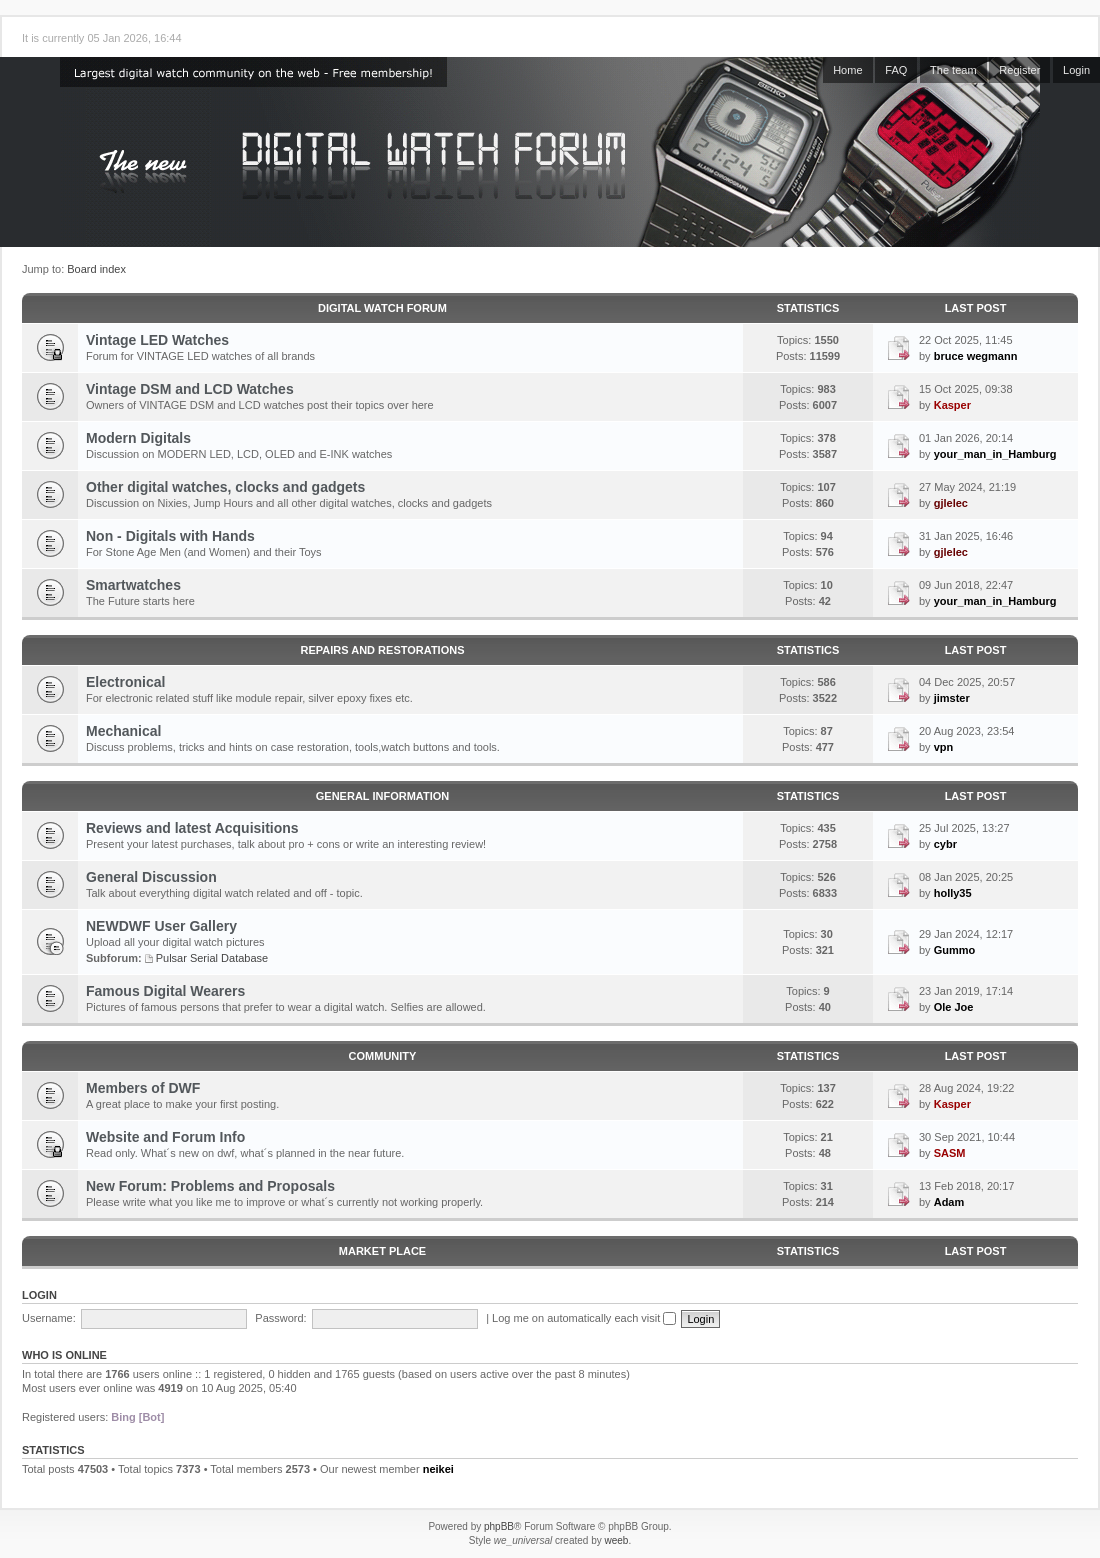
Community (383, 1056)
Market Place (382, 1251)
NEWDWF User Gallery (161, 926)
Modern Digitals (138, 438)
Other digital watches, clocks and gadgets (225, 487)
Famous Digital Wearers (165, 991)
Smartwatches (133, 585)
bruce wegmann (976, 356)
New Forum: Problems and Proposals (210, 1186)
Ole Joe (954, 1007)
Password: (280, 1318)
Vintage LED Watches (157, 340)
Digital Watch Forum (382, 308)
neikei (438, 1469)
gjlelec (951, 503)
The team (953, 70)
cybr (945, 844)
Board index (96, 269)
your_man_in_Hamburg (995, 454)
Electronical (125, 682)
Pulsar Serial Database (212, 958)
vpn (944, 747)
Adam (949, 1202)
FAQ (896, 70)
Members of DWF (143, 1088)
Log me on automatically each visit (584, 1318)
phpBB (499, 1526)
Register (1019, 70)
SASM (950, 1153)
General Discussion (151, 877)
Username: (49, 1318)
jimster (952, 698)
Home (847, 70)
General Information (382, 796)
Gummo (955, 950)
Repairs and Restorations (383, 650)
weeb (616, 1540)
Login (1076, 70)
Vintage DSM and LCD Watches (190, 389)
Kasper (952, 405)
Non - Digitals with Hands (170, 536)
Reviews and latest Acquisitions (192, 828)
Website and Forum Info (165, 1137)
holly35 (953, 893)
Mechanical (123, 731)
